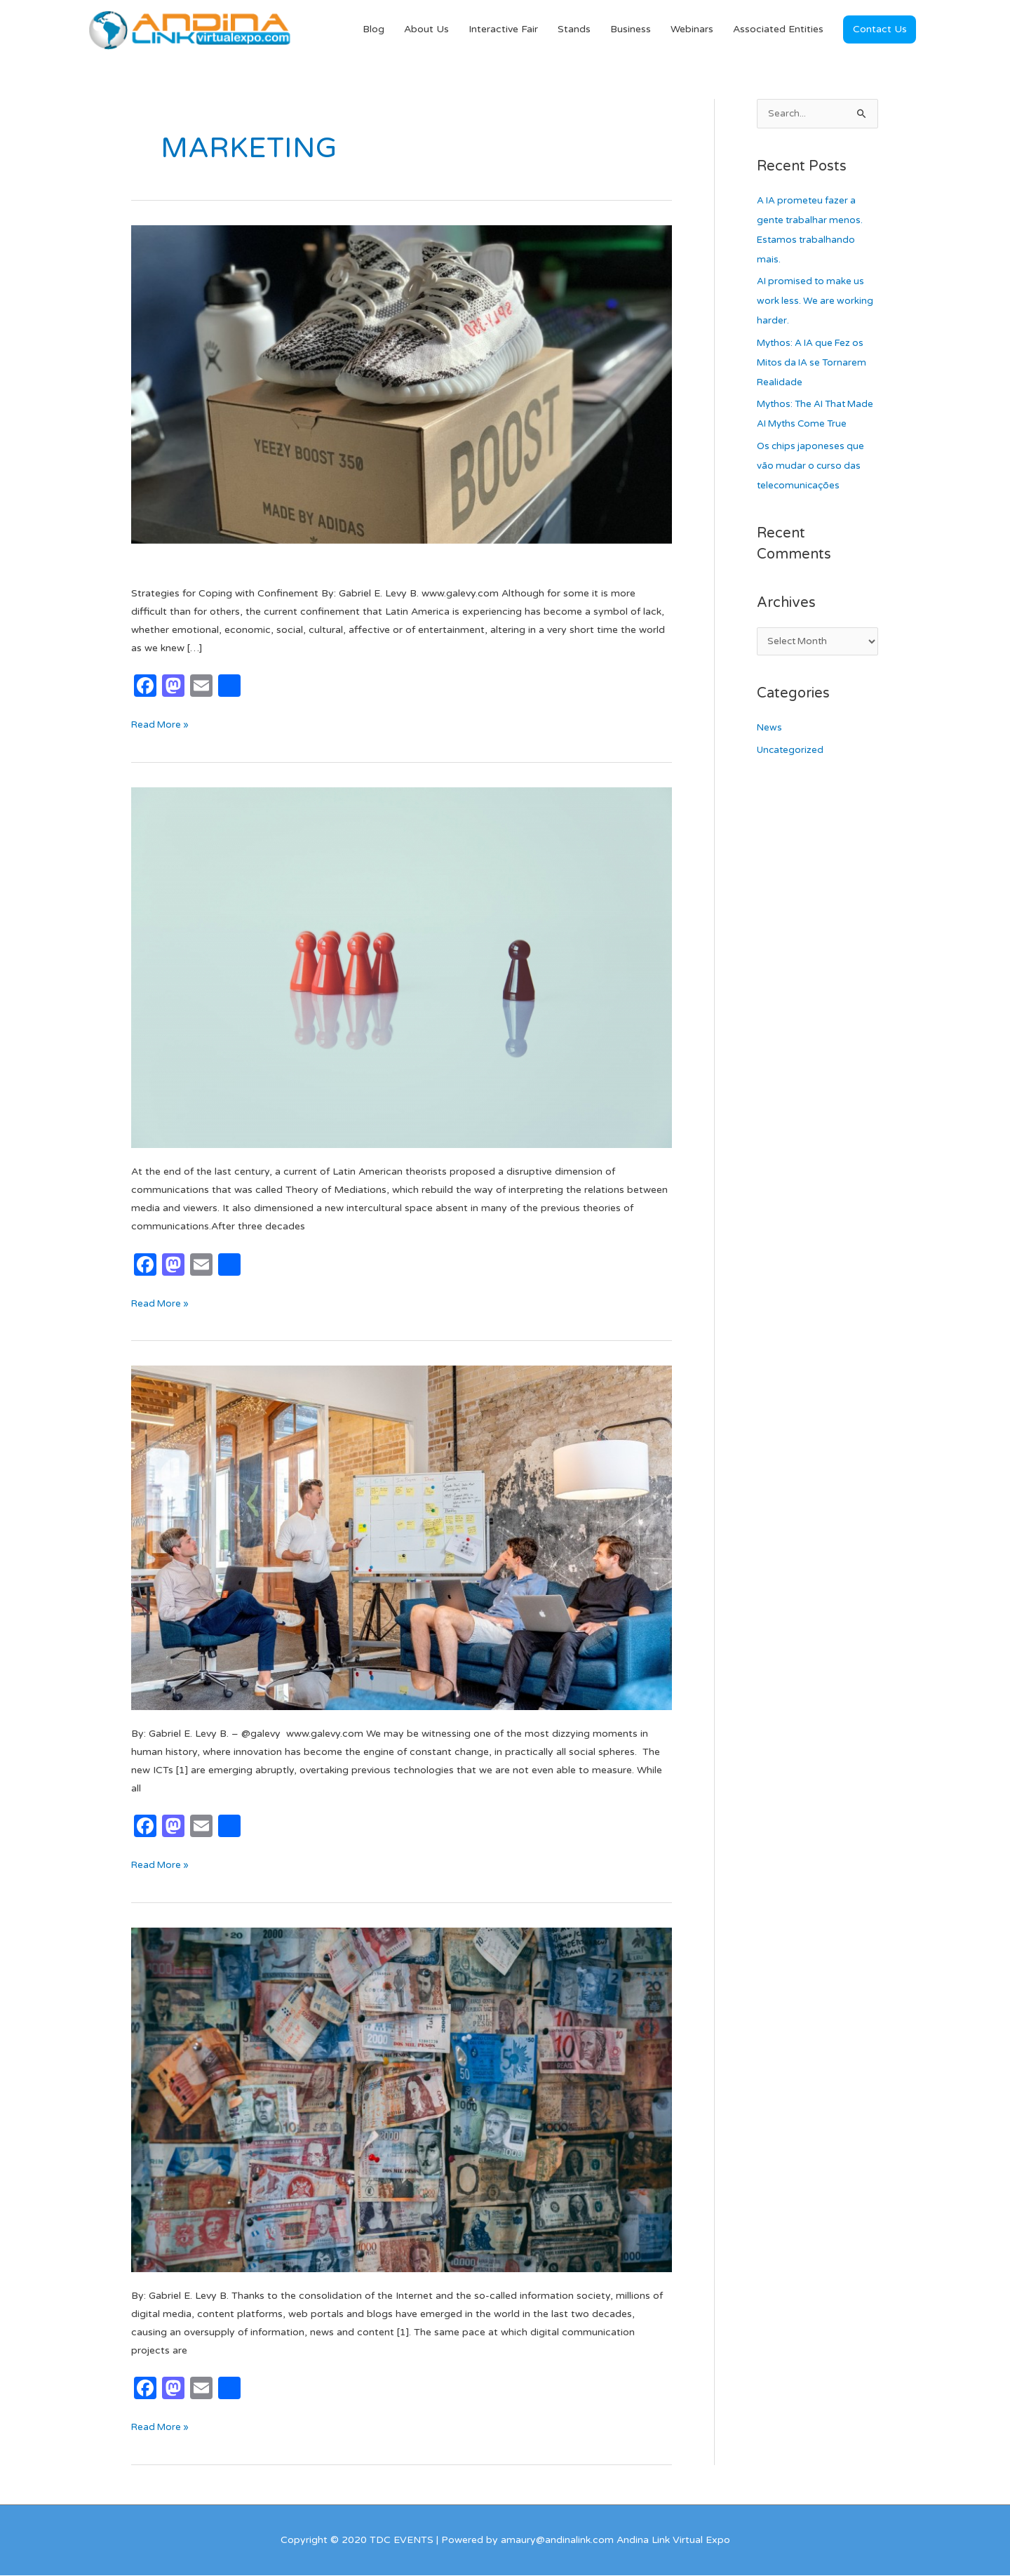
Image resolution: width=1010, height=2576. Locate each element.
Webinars (692, 30)
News (770, 750)
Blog (373, 30)
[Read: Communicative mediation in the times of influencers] (401, 968)
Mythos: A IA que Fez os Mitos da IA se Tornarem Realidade (815, 363)
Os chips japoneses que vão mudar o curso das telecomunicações (812, 486)
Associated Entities (778, 30)
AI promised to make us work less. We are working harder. (816, 302)
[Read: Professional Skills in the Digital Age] (401, 1538)
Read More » (161, 724)
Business (630, 30)
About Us (426, 30)
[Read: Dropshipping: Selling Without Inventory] (401, 397)
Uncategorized (791, 772)
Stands (574, 30)
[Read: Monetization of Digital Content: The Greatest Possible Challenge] (401, 2100)
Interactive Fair (503, 30)
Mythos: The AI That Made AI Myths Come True (809, 425)
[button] (879, 30)
